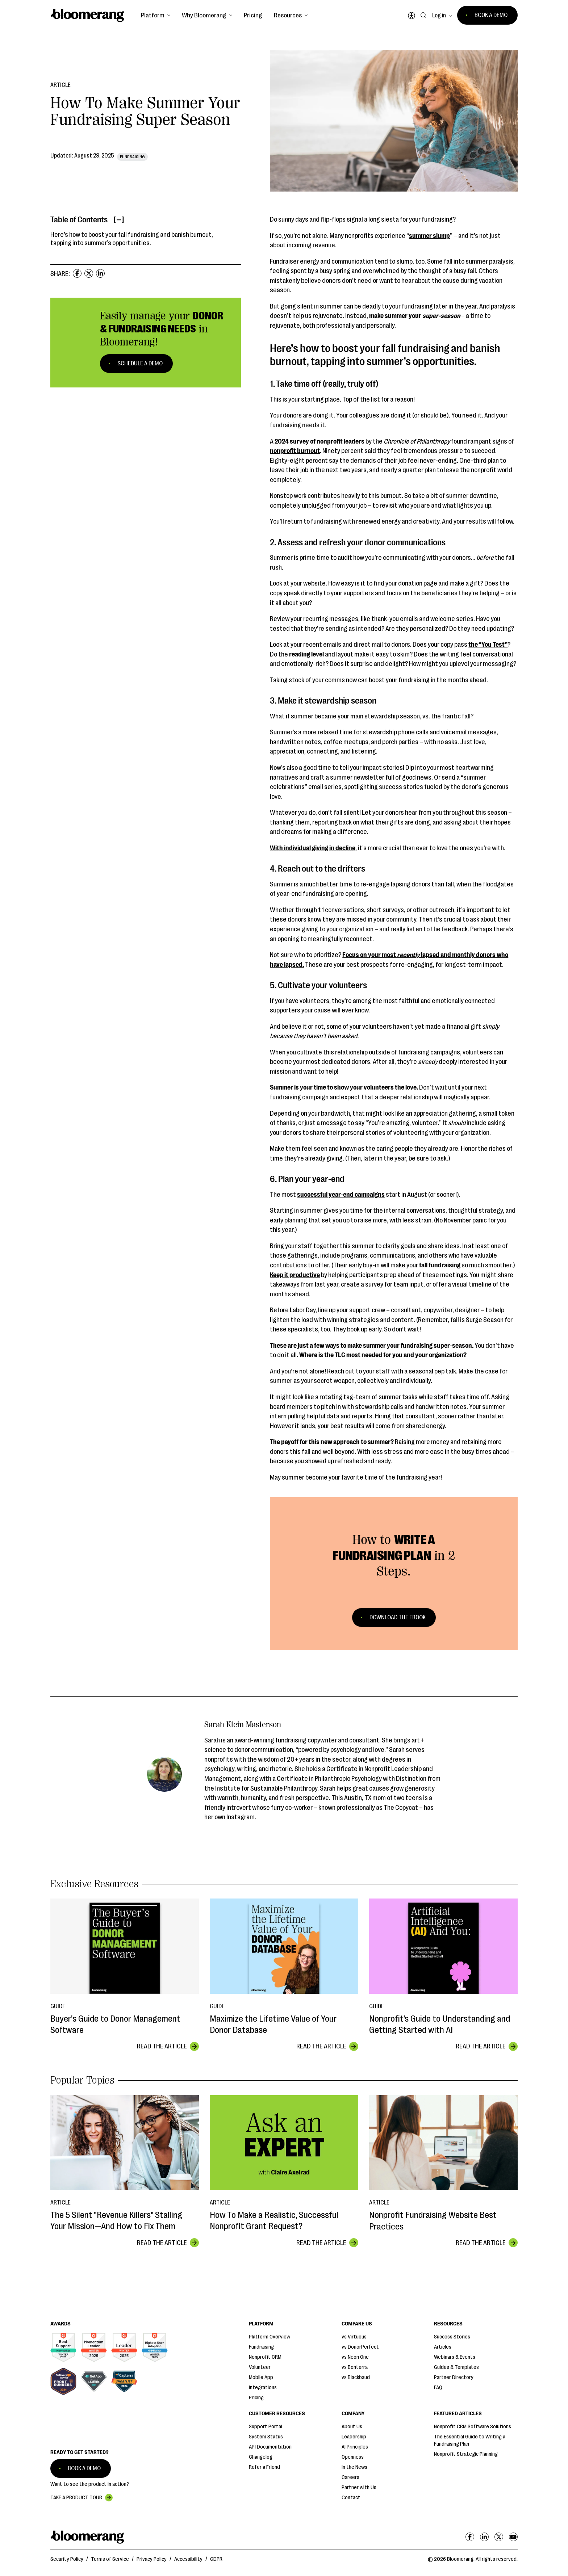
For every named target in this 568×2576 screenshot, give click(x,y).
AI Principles (355, 2447)
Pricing (253, 15)
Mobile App (261, 2377)
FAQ (438, 2387)
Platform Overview (269, 2337)
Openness (353, 2457)
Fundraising (261, 2347)
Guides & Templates (456, 2367)
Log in (439, 15)
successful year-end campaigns (341, 1194)
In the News (354, 2467)
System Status (266, 2437)
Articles (442, 2347)
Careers (350, 2477)
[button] (155, 15)
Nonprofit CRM (265, 2357)
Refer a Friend (264, 2467)
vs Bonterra (355, 2367)
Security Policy (66, 2559)
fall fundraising (439, 1265)
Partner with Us (359, 2487)
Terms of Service (110, 2559)
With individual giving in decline (312, 848)
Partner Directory (453, 2377)
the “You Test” (488, 644)
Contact (351, 2498)
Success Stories (452, 2337)
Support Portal (265, 2427)
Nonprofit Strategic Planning (466, 2454)
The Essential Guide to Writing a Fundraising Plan (469, 2440)
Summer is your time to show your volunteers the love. (344, 1087)
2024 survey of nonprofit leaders (319, 441)
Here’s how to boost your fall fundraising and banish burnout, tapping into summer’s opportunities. (131, 239)
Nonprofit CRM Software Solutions (472, 2427)
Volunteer (260, 2367)
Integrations (263, 2387)
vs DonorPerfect (360, 2347)
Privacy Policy (152, 2559)
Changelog (260, 2457)
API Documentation (270, 2447)
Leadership (354, 2437)
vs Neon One (355, 2357)
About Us (352, 2427)
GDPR (216, 2559)
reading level (306, 654)
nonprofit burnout (295, 450)
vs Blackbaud (356, 2377)
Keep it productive (295, 1275)
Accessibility (188, 2559)
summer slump (429, 235)
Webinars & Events (454, 2357)
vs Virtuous (354, 2337)
